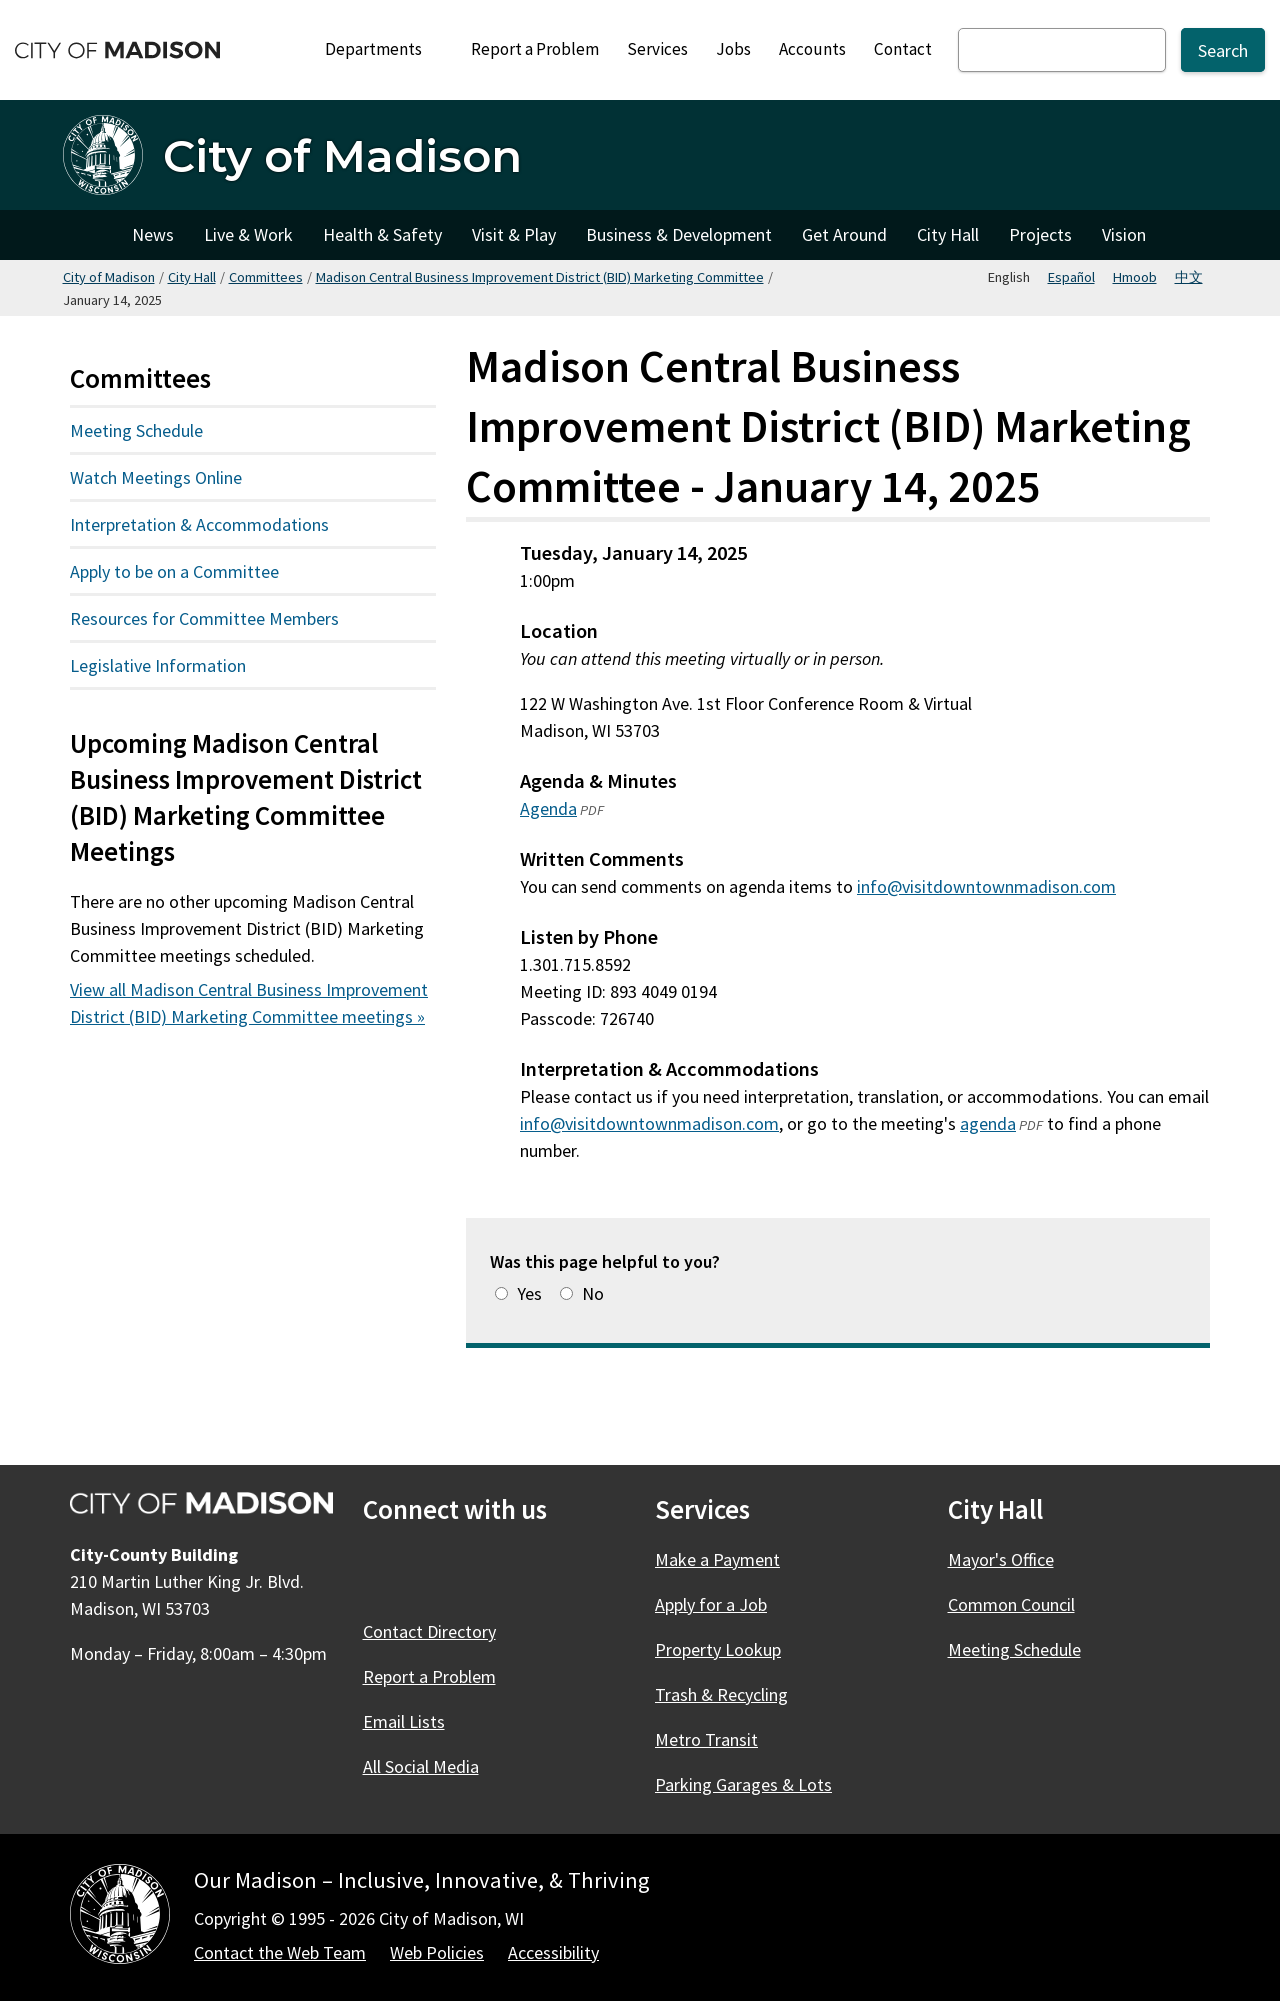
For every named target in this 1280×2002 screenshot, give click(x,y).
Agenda (548, 808)
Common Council (1011, 1604)
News (153, 234)
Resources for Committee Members (204, 618)
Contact (903, 49)
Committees (266, 277)
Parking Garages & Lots (743, 1784)
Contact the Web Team (280, 1952)
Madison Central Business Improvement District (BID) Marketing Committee (540, 277)
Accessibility (553, 1952)
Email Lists (404, 1721)
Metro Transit (706, 1739)
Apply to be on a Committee (174, 571)
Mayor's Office (1001, 1559)
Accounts (812, 49)
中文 (1189, 277)
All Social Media (421, 1766)
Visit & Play (514, 234)
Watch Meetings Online (156, 477)
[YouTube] (543, 1573)
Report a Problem (535, 49)
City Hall (948, 234)
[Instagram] (489, 1573)
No (593, 1293)
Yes (529, 1293)
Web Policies (437, 1952)
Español (1071, 277)
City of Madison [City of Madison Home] (90, 235)
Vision (1124, 234)
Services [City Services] (657, 49)
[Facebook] (381, 1573)
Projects (1040, 234)
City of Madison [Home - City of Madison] (342, 155)
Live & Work (248, 234)
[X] (435, 1573)
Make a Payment (717, 1559)
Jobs (733, 49)
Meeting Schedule (136, 430)
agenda (988, 1123)
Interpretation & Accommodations (199, 524)
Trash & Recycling (721, 1694)
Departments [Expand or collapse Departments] (384, 49)
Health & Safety (382, 234)
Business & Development (679, 234)
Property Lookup (718, 1649)
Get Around (844, 234)
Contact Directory (429, 1631)
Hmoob (1135, 277)
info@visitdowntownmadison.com (986, 886)
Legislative (205, 664)
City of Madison (109, 277)
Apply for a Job (711, 1604)
